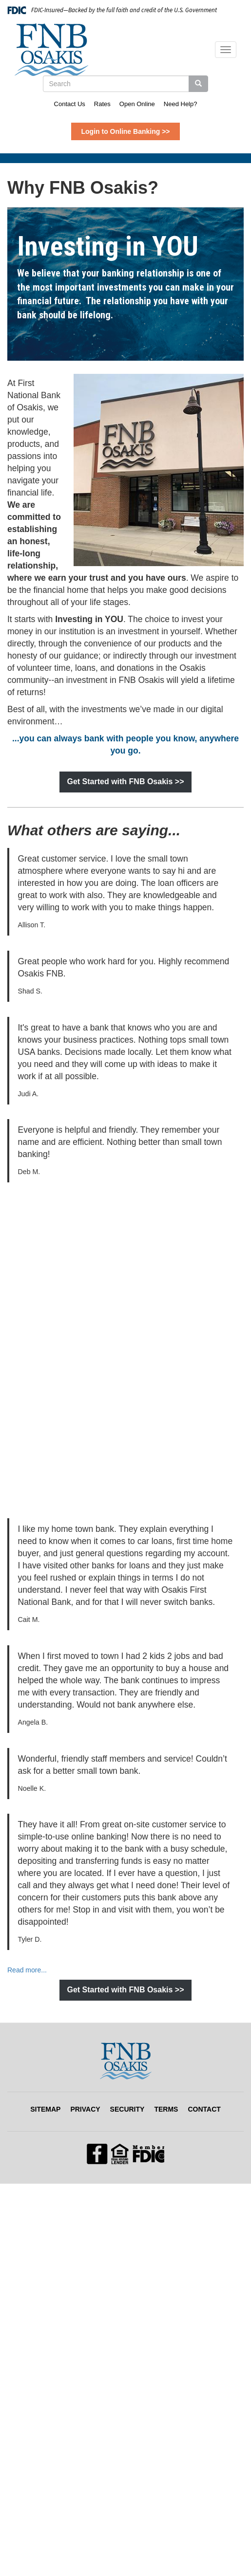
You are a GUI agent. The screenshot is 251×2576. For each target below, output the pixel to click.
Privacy (85, 2109)
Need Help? (180, 104)
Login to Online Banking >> (125, 131)
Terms (166, 2109)
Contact (204, 2109)
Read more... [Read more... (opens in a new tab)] (27, 1970)
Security (127, 2109)
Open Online (137, 104)
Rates (102, 104)
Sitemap (45, 2109)
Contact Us (69, 104)
